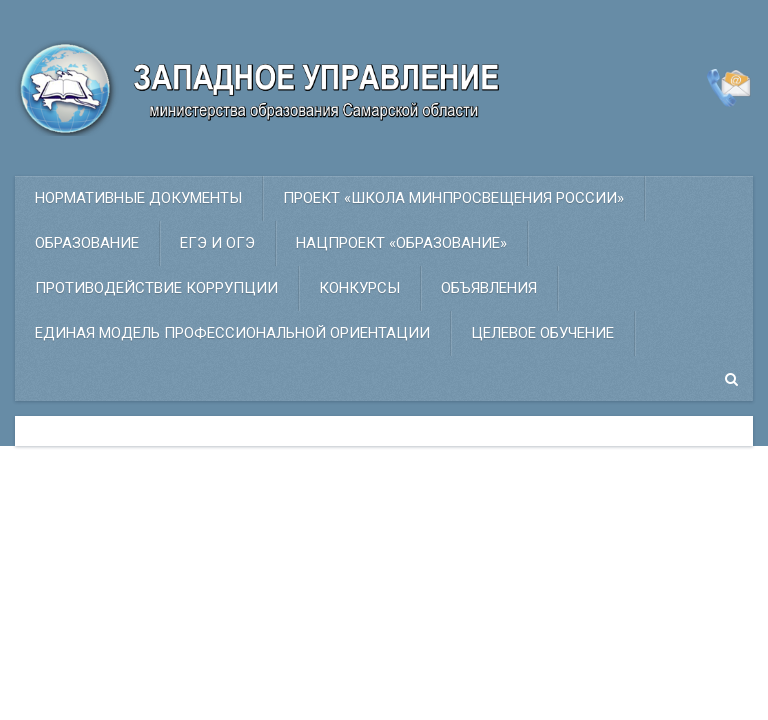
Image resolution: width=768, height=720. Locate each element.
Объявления (489, 288)
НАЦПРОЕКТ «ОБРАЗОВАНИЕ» (401, 243)
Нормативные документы (138, 198)
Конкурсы (359, 288)
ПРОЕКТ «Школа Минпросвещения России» (453, 198)
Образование (87, 243)
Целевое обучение (542, 333)
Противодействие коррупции (156, 288)
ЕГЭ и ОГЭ (217, 243)
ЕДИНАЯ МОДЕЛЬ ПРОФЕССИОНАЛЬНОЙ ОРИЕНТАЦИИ (232, 333)
